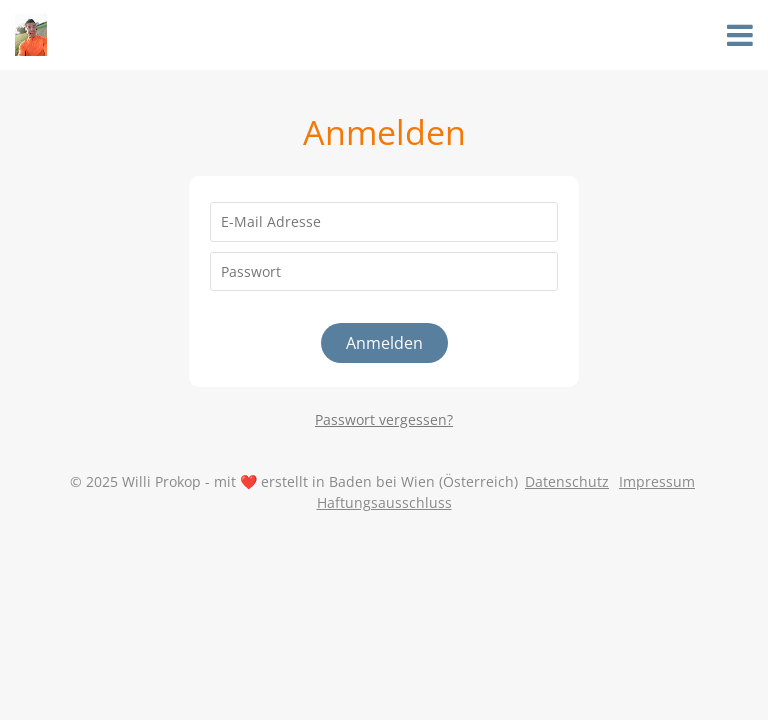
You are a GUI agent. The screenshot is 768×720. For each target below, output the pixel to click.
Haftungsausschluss (384, 502)
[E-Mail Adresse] (384, 222)
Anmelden (384, 343)
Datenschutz (567, 481)
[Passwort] (384, 272)
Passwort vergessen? (384, 419)
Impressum (657, 481)
